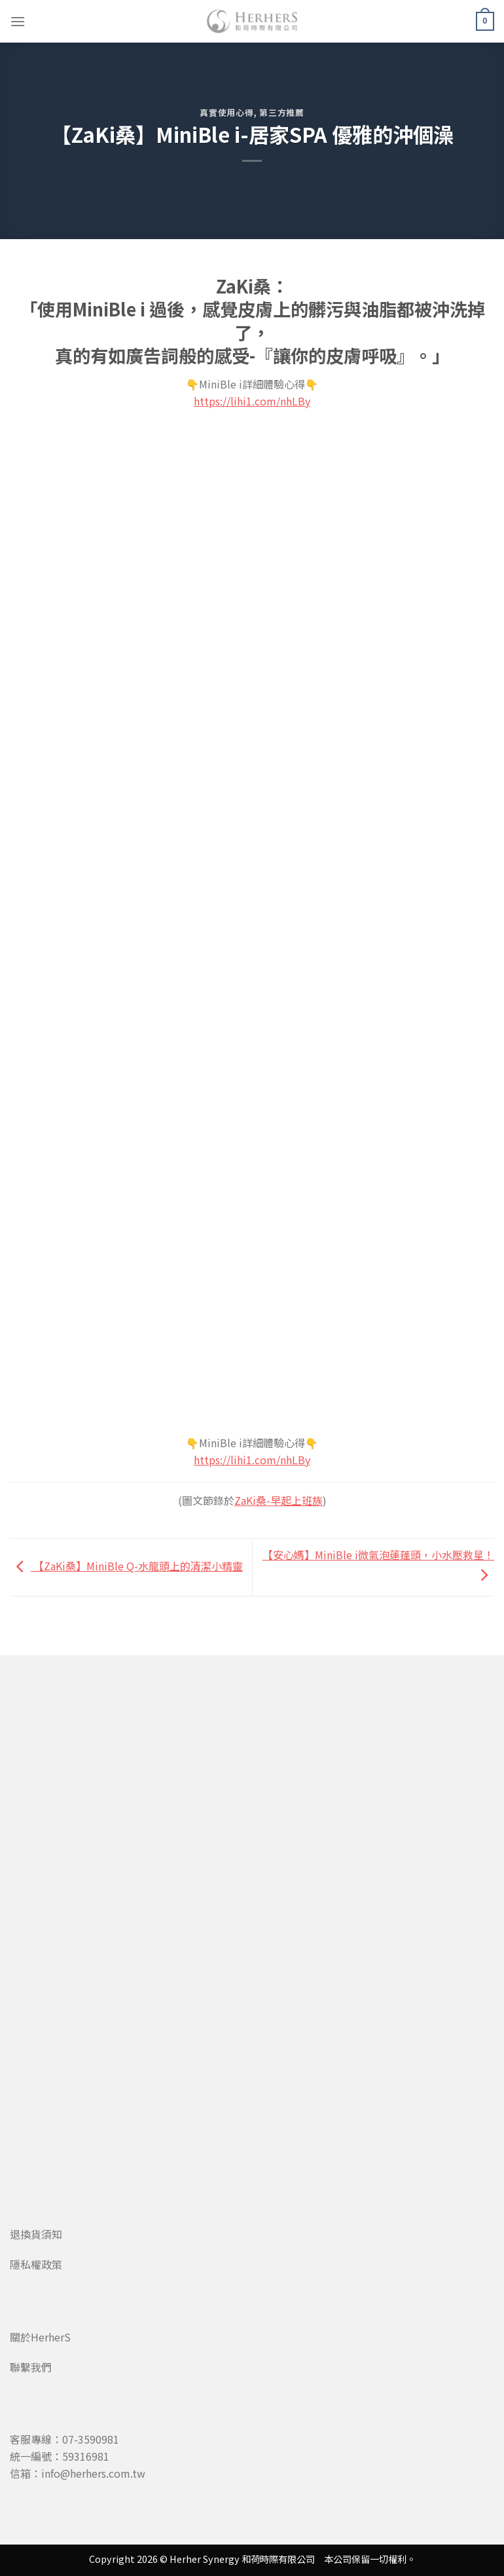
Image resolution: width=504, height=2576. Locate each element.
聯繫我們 (31, 2367)
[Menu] (18, 21)
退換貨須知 (36, 2234)
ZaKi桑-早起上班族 (278, 1500)
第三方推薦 (281, 112)
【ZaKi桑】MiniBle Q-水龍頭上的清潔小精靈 (126, 1566)
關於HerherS (40, 2337)
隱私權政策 (36, 2264)
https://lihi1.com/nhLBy (252, 401)
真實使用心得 (226, 112)
